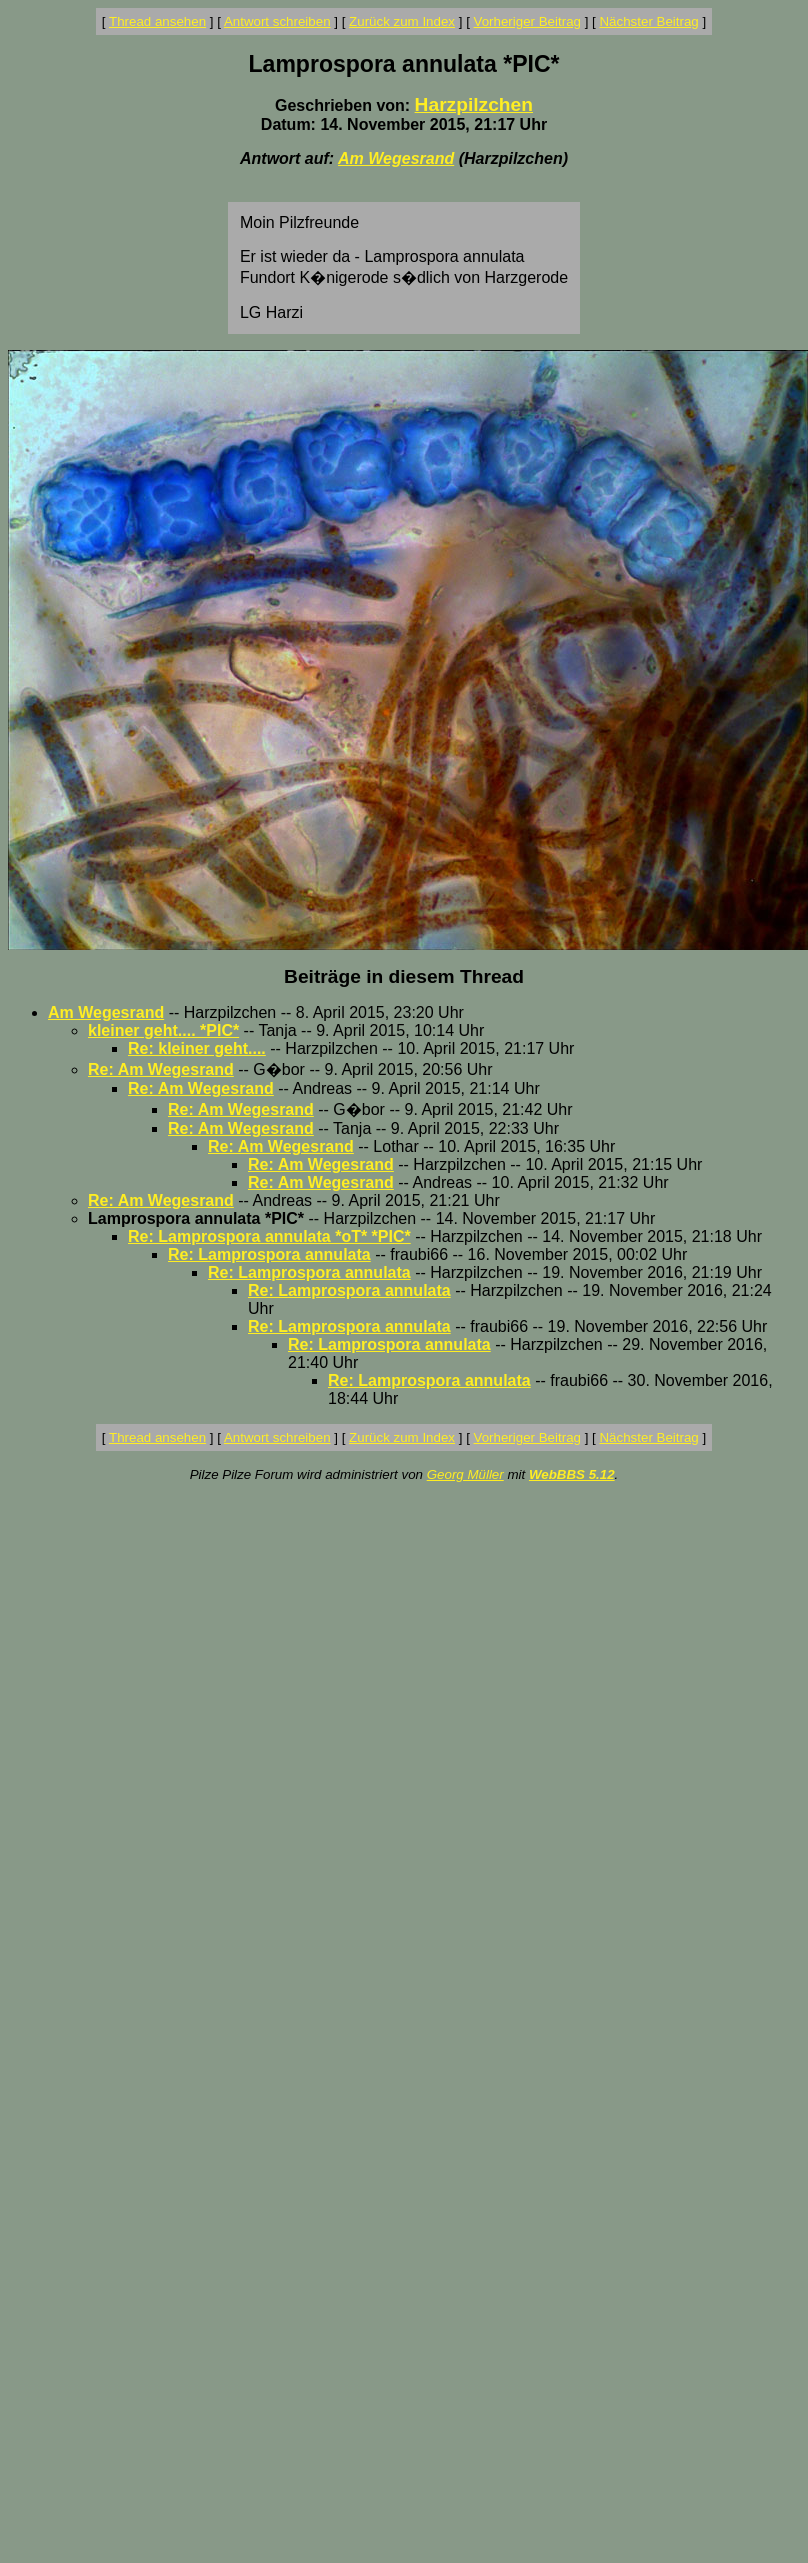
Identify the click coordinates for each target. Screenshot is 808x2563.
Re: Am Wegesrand (161, 1069)
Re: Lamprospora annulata (269, 1254)
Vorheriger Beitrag (527, 21)
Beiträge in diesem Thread (404, 976)
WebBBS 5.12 (572, 1474)
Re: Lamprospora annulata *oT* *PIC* (269, 1236)
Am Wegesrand (396, 158)
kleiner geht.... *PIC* (163, 1030)
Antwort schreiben (277, 21)
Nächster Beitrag (648, 21)
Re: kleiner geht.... (197, 1048)
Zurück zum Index (402, 21)
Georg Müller (465, 1474)
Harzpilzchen (474, 104)
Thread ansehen (157, 21)
